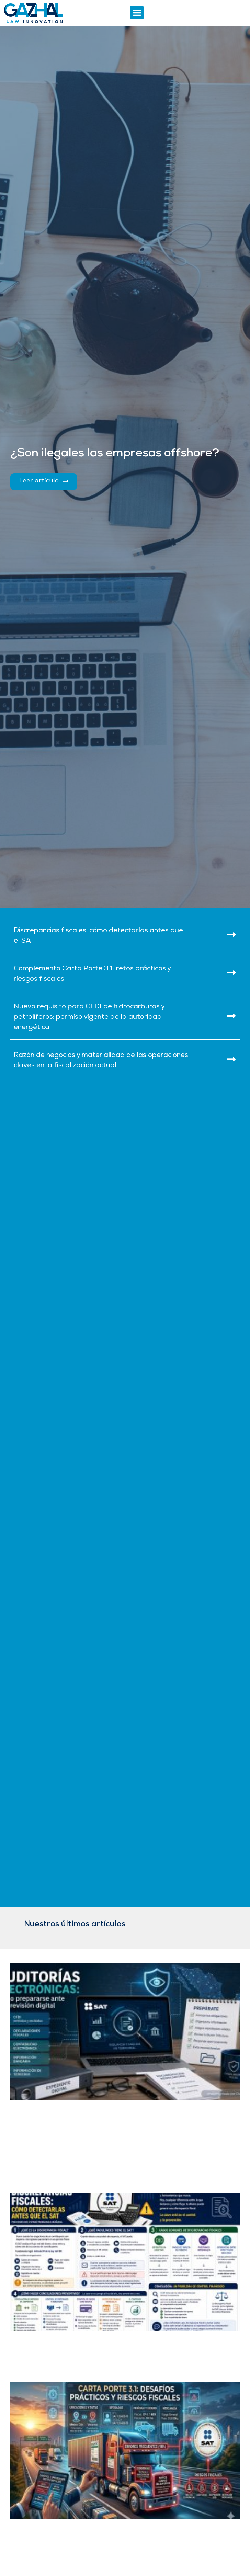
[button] (137, 12)
